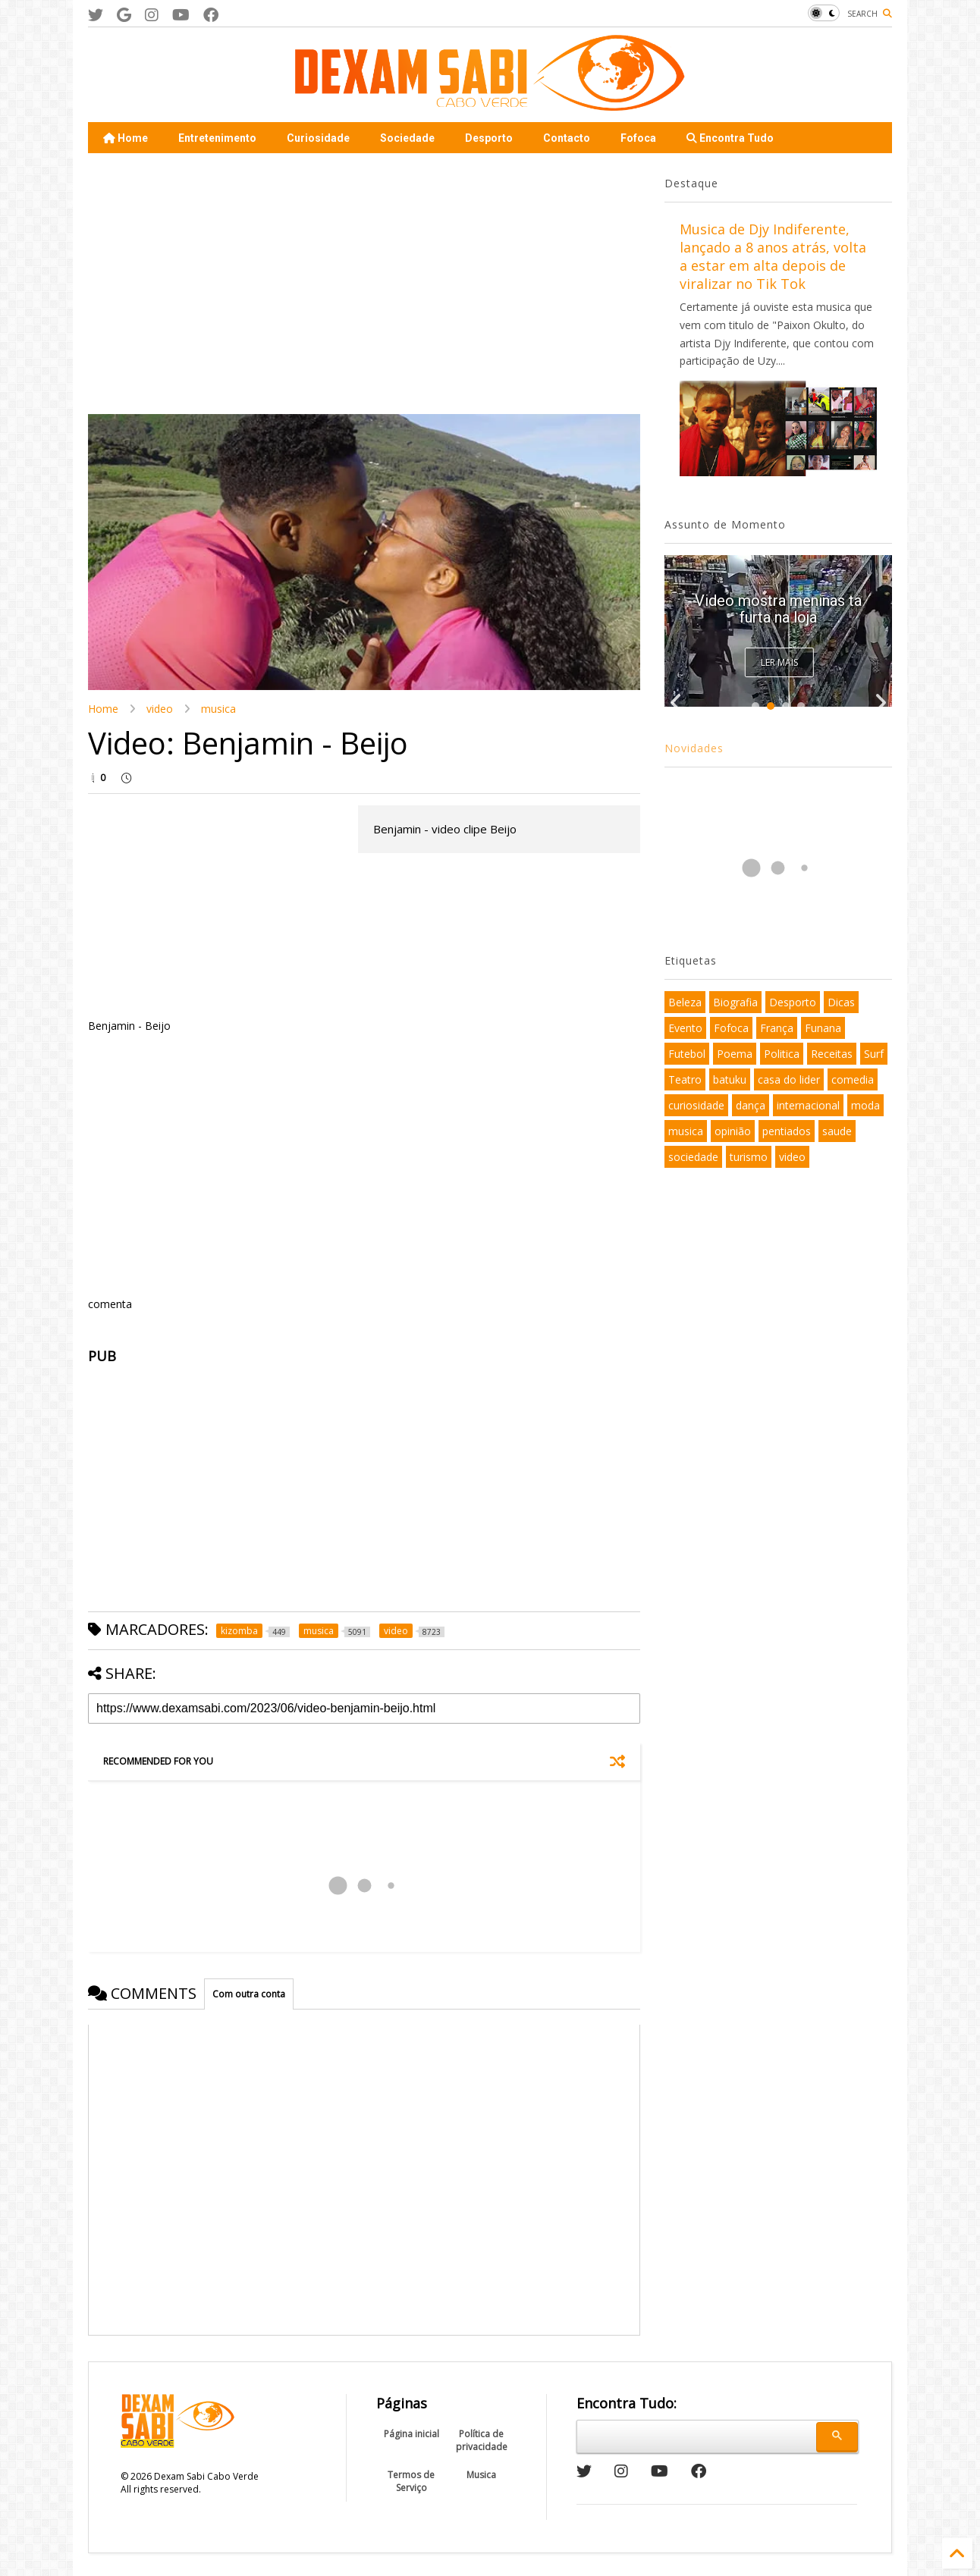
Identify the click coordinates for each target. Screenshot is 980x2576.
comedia (852, 1079)
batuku (729, 1079)
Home (125, 138)
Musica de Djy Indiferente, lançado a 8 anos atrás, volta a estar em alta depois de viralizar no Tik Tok (773, 256)
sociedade (693, 1157)
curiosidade (696, 1105)
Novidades (694, 748)
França (776, 1028)
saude (837, 1131)
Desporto (489, 138)
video (159, 708)
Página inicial (411, 2433)
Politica (781, 1053)
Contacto (566, 138)
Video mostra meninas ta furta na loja (778, 609)
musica (218, 708)
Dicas (841, 1002)
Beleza (685, 1002)
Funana (823, 1028)
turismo (749, 1157)
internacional (808, 1105)
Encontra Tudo (730, 138)
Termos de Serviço (411, 2481)
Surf (874, 1053)
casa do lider (789, 1079)
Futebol (686, 1053)
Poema (734, 1053)
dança (750, 1105)
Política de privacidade (481, 2440)
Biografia (735, 1002)
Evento (685, 1028)
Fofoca (638, 138)
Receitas (832, 1053)
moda (865, 1105)
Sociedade (407, 138)
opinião (733, 1131)
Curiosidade (318, 138)
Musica (481, 2474)
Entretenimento (217, 138)
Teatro (685, 1079)
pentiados (786, 1131)
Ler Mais (779, 662)
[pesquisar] (694, 2434)
